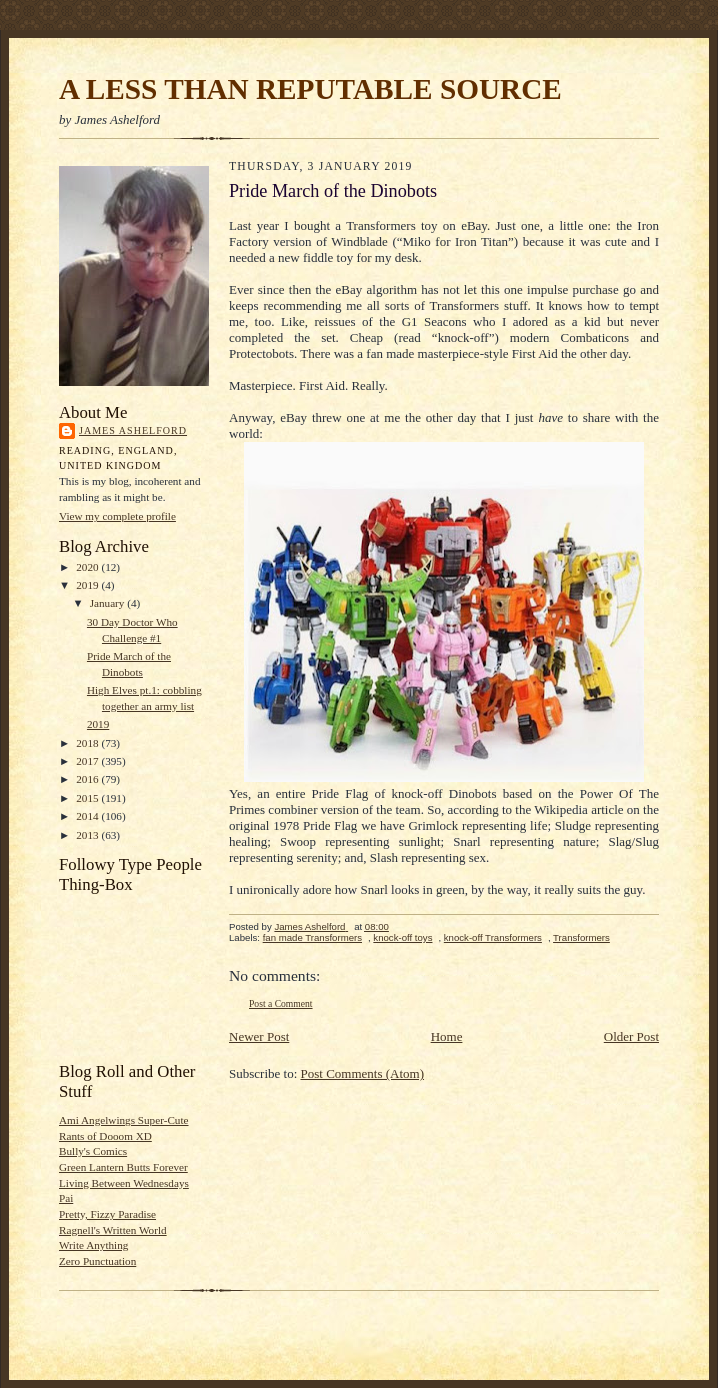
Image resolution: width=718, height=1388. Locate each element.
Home (447, 1036)
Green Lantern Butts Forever (123, 1167)
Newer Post (259, 1036)
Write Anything (93, 1245)
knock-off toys (402, 937)
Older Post (631, 1036)
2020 (88, 567)
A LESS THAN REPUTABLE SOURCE (310, 89)
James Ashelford (133, 430)
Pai (66, 1198)
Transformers (581, 937)
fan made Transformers (312, 937)
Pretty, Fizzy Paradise (107, 1214)
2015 (88, 798)
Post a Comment (281, 1003)
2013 (88, 835)
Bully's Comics (93, 1151)
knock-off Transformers (493, 937)
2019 (88, 585)
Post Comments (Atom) (363, 1073)
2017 (88, 761)
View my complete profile (117, 516)
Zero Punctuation (97, 1261)
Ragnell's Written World (113, 1230)
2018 (88, 743)
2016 (88, 779)
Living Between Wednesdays (124, 1183)
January (109, 603)
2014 (88, 816)
